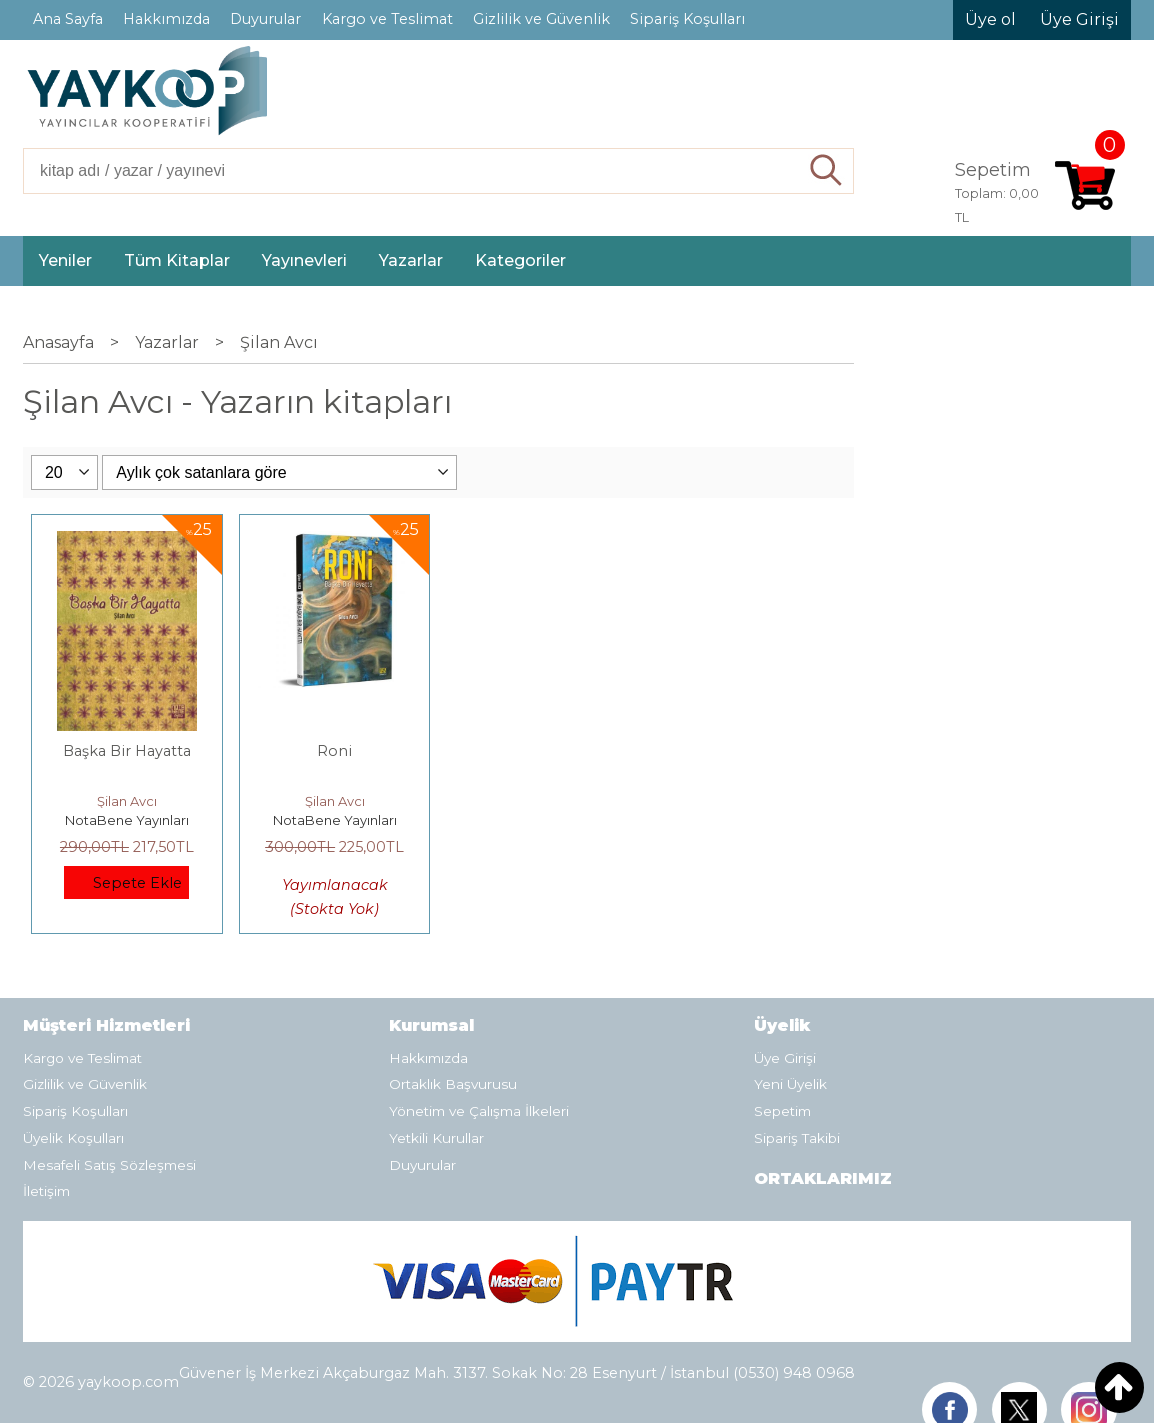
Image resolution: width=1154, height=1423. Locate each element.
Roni (334, 751)
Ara (826, 171)
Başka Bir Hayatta (127, 751)
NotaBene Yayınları (127, 820)
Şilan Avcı (127, 801)
